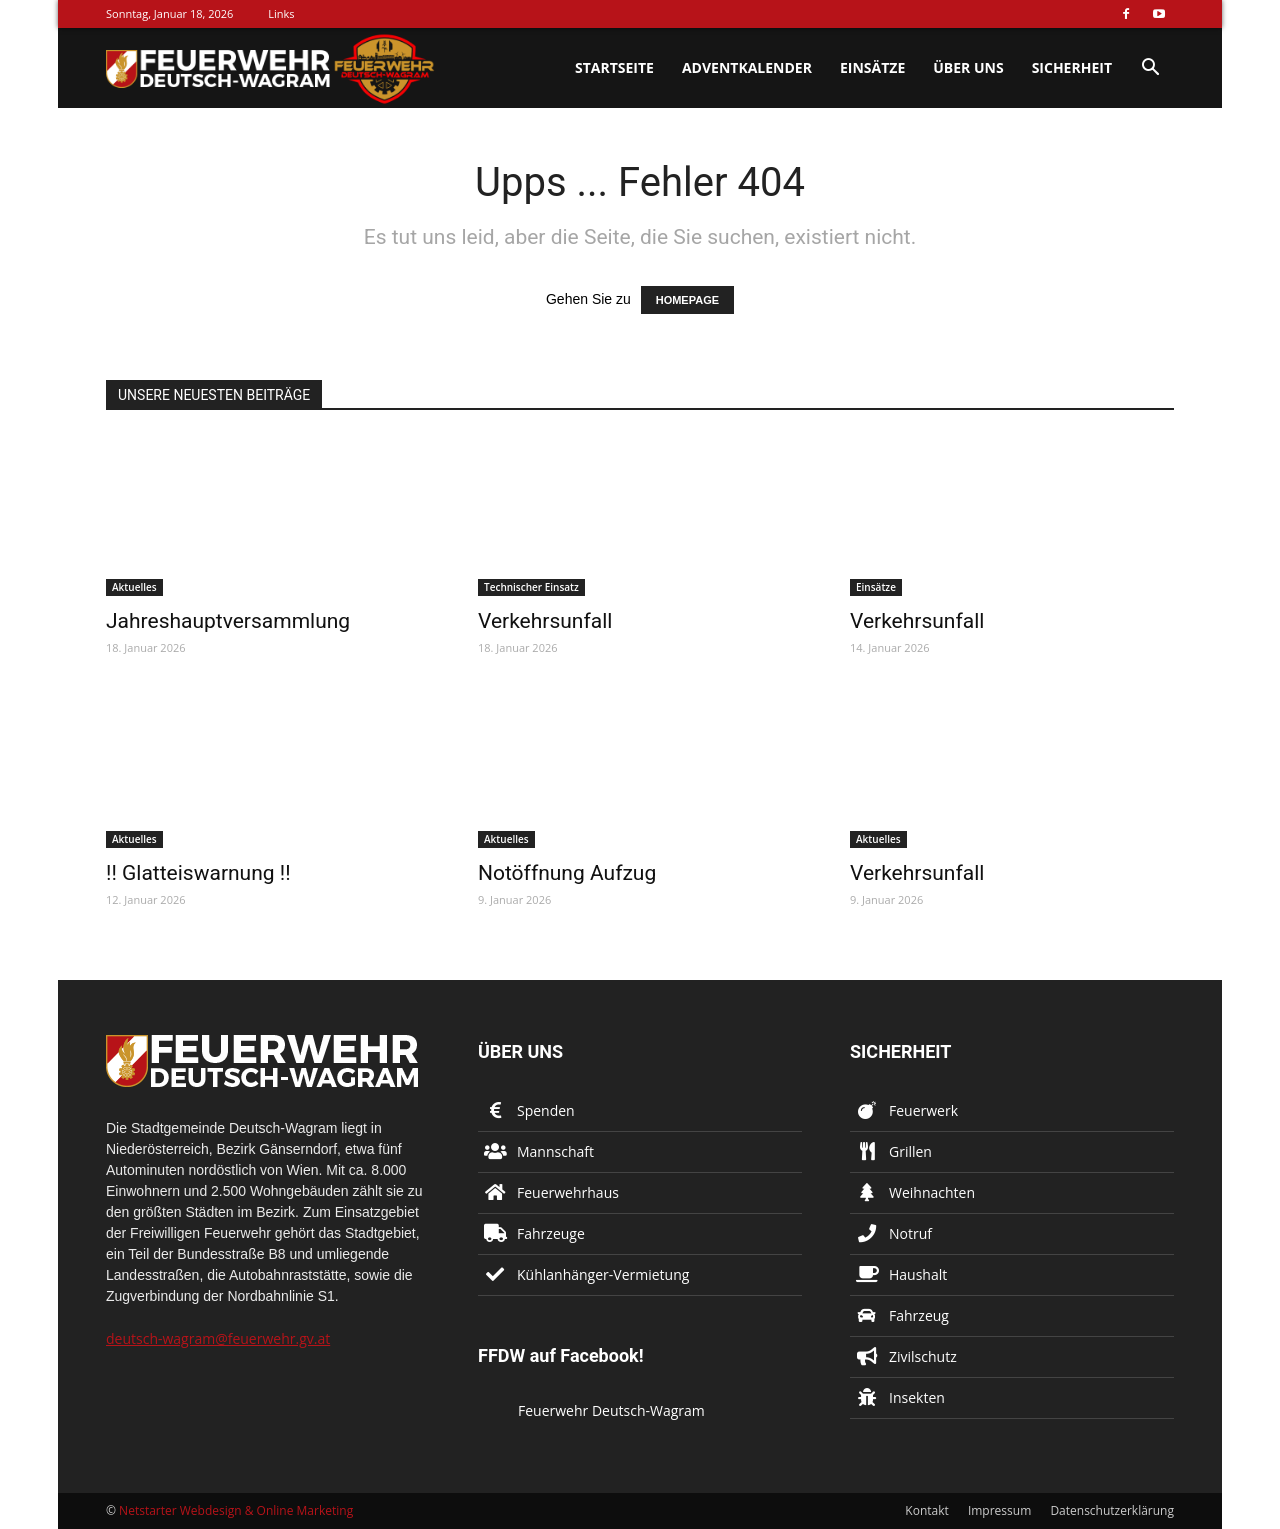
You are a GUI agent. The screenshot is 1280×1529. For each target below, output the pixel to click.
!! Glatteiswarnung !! (198, 873)
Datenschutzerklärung (1112, 1510)
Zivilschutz (923, 1356)
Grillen (910, 1151)
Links (281, 13)
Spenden (546, 1110)
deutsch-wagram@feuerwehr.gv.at (218, 1338)
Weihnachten (932, 1192)
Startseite (614, 67)
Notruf (910, 1233)
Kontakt (926, 1510)
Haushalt (918, 1274)
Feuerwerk (923, 1110)
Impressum (999, 1510)
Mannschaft (555, 1151)
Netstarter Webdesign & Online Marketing (236, 1510)
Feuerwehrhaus (568, 1192)
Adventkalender (747, 67)
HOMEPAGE (687, 300)
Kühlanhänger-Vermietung (603, 1274)
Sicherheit (1072, 67)
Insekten (917, 1397)
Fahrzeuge (551, 1233)
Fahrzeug (919, 1315)
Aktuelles (134, 587)
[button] (1150, 69)
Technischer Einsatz (531, 587)
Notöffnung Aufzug (567, 873)
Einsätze (872, 67)
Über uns (968, 67)
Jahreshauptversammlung (228, 621)
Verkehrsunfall (545, 621)
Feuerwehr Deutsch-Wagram (611, 1410)
